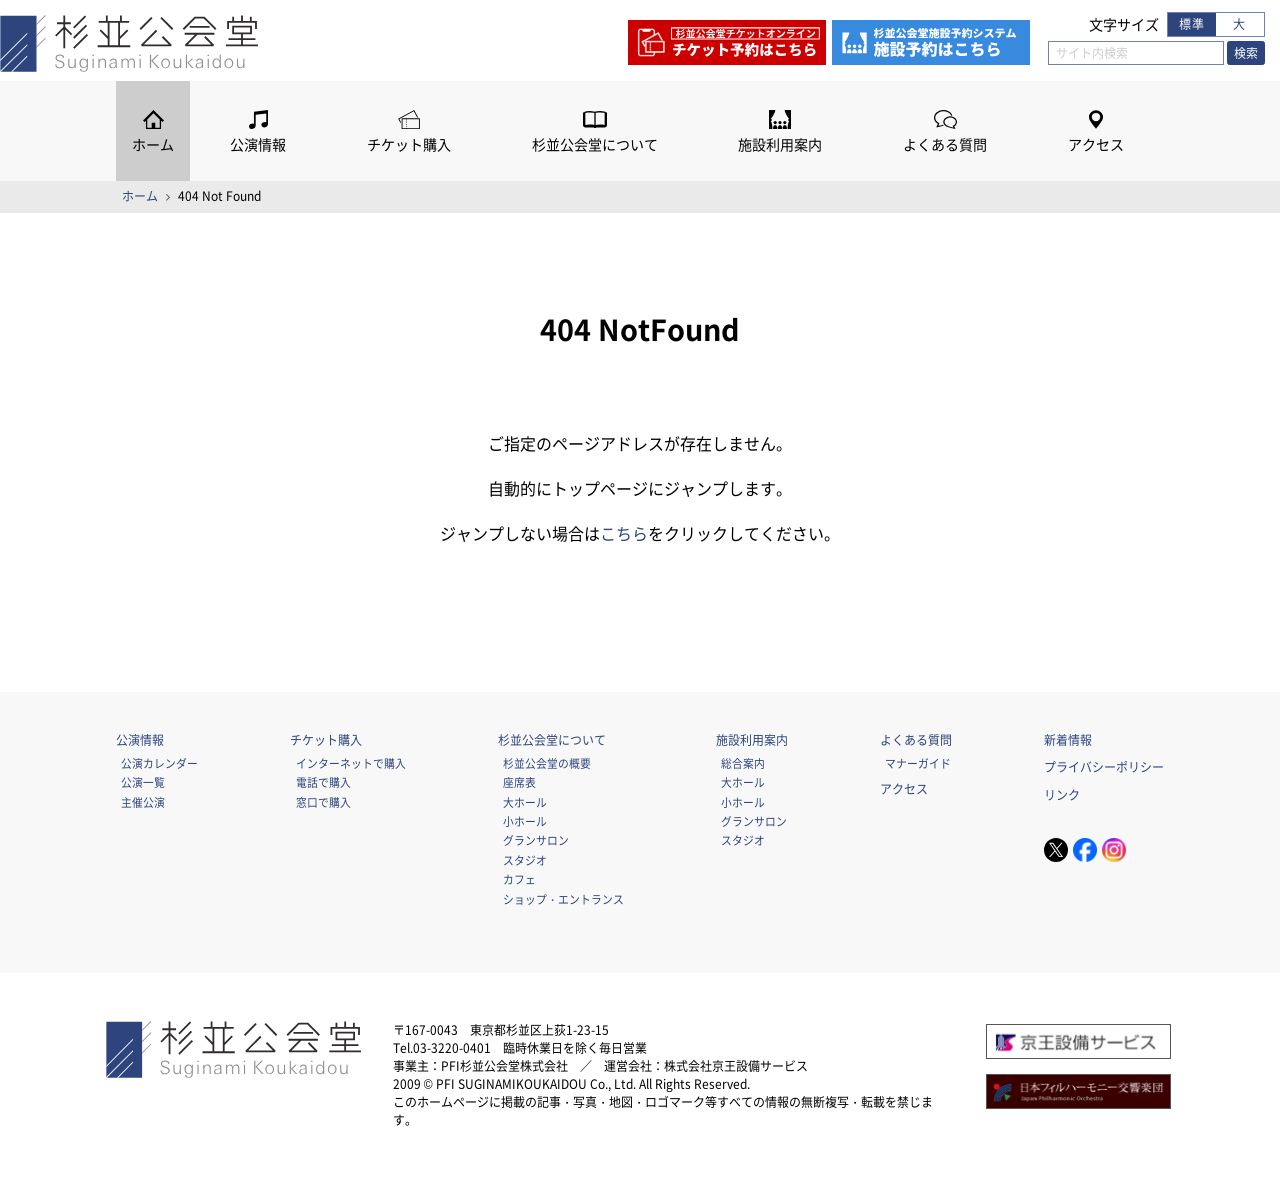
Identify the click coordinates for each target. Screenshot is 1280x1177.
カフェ (519, 879)
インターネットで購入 (351, 763)
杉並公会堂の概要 (547, 763)
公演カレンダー (159, 763)
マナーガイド (918, 763)
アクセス (1096, 144)
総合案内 (743, 763)
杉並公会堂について (595, 144)
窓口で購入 (323, 802)
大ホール (525, 802)
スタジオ (525, 860)
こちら (624, 533)
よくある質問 (945, 144)
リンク (1062, 795)
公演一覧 (143, 782)
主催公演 (143, 802)
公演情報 (258, 144)
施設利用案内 (780, 144)
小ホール (525, 821)
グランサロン (536, 840)
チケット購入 (409, 144)
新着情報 (1068, 740)
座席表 (519, 782)
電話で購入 (323, 782)
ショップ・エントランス (563, 899)
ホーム (153, 144)
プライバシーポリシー (1104, 767)
